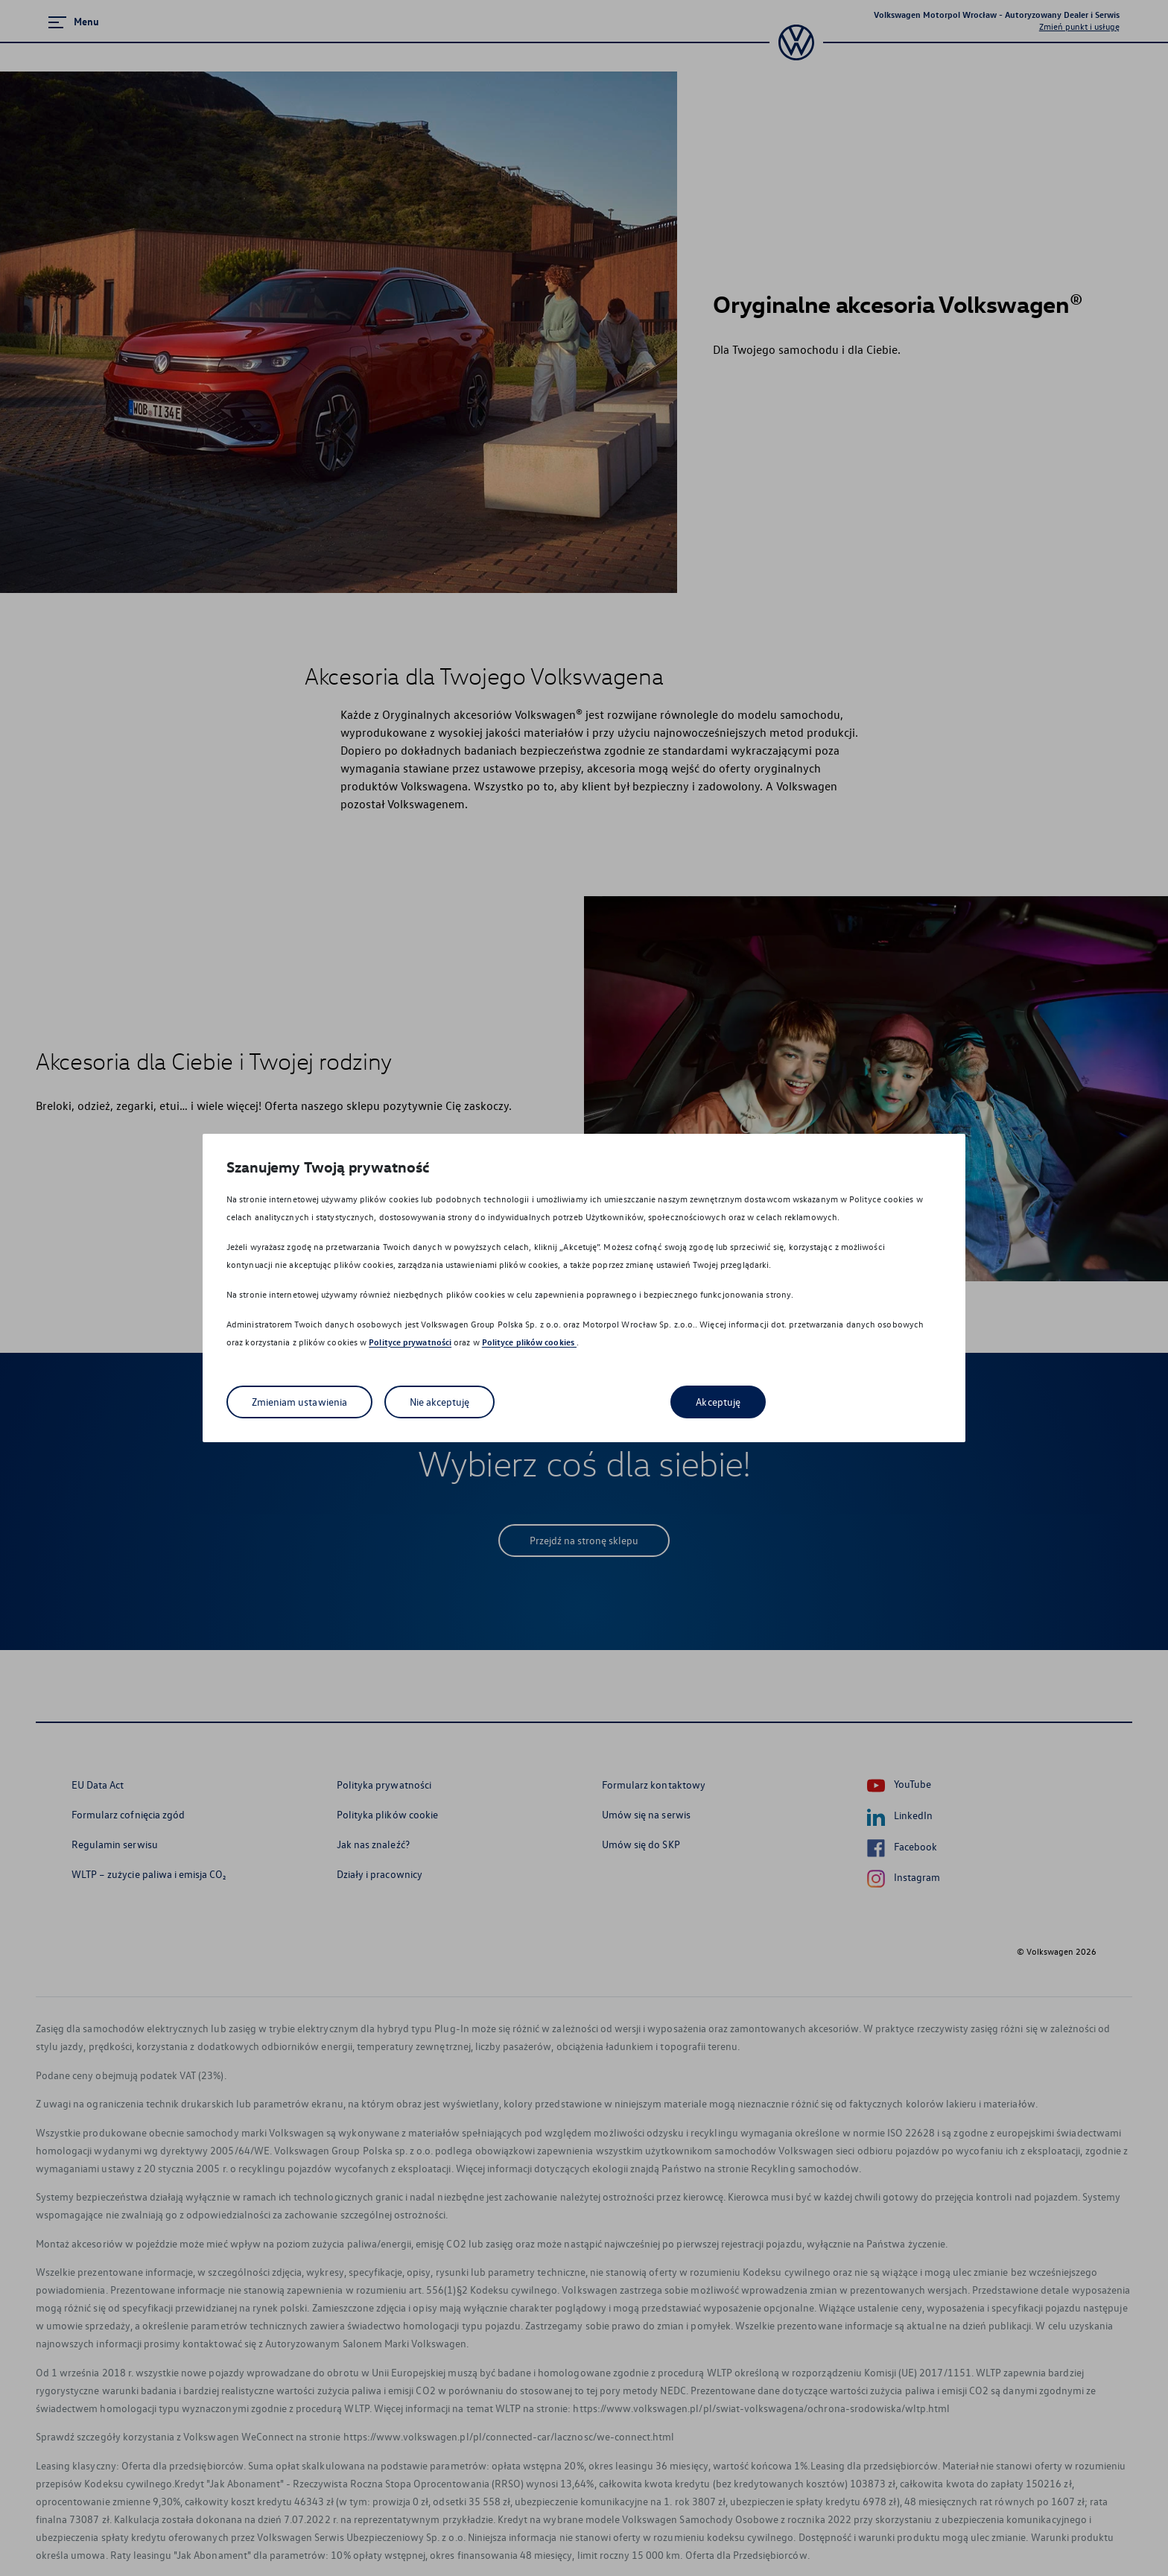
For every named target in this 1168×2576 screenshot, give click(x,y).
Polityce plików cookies (529, 1342)
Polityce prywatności (410, 1342)
